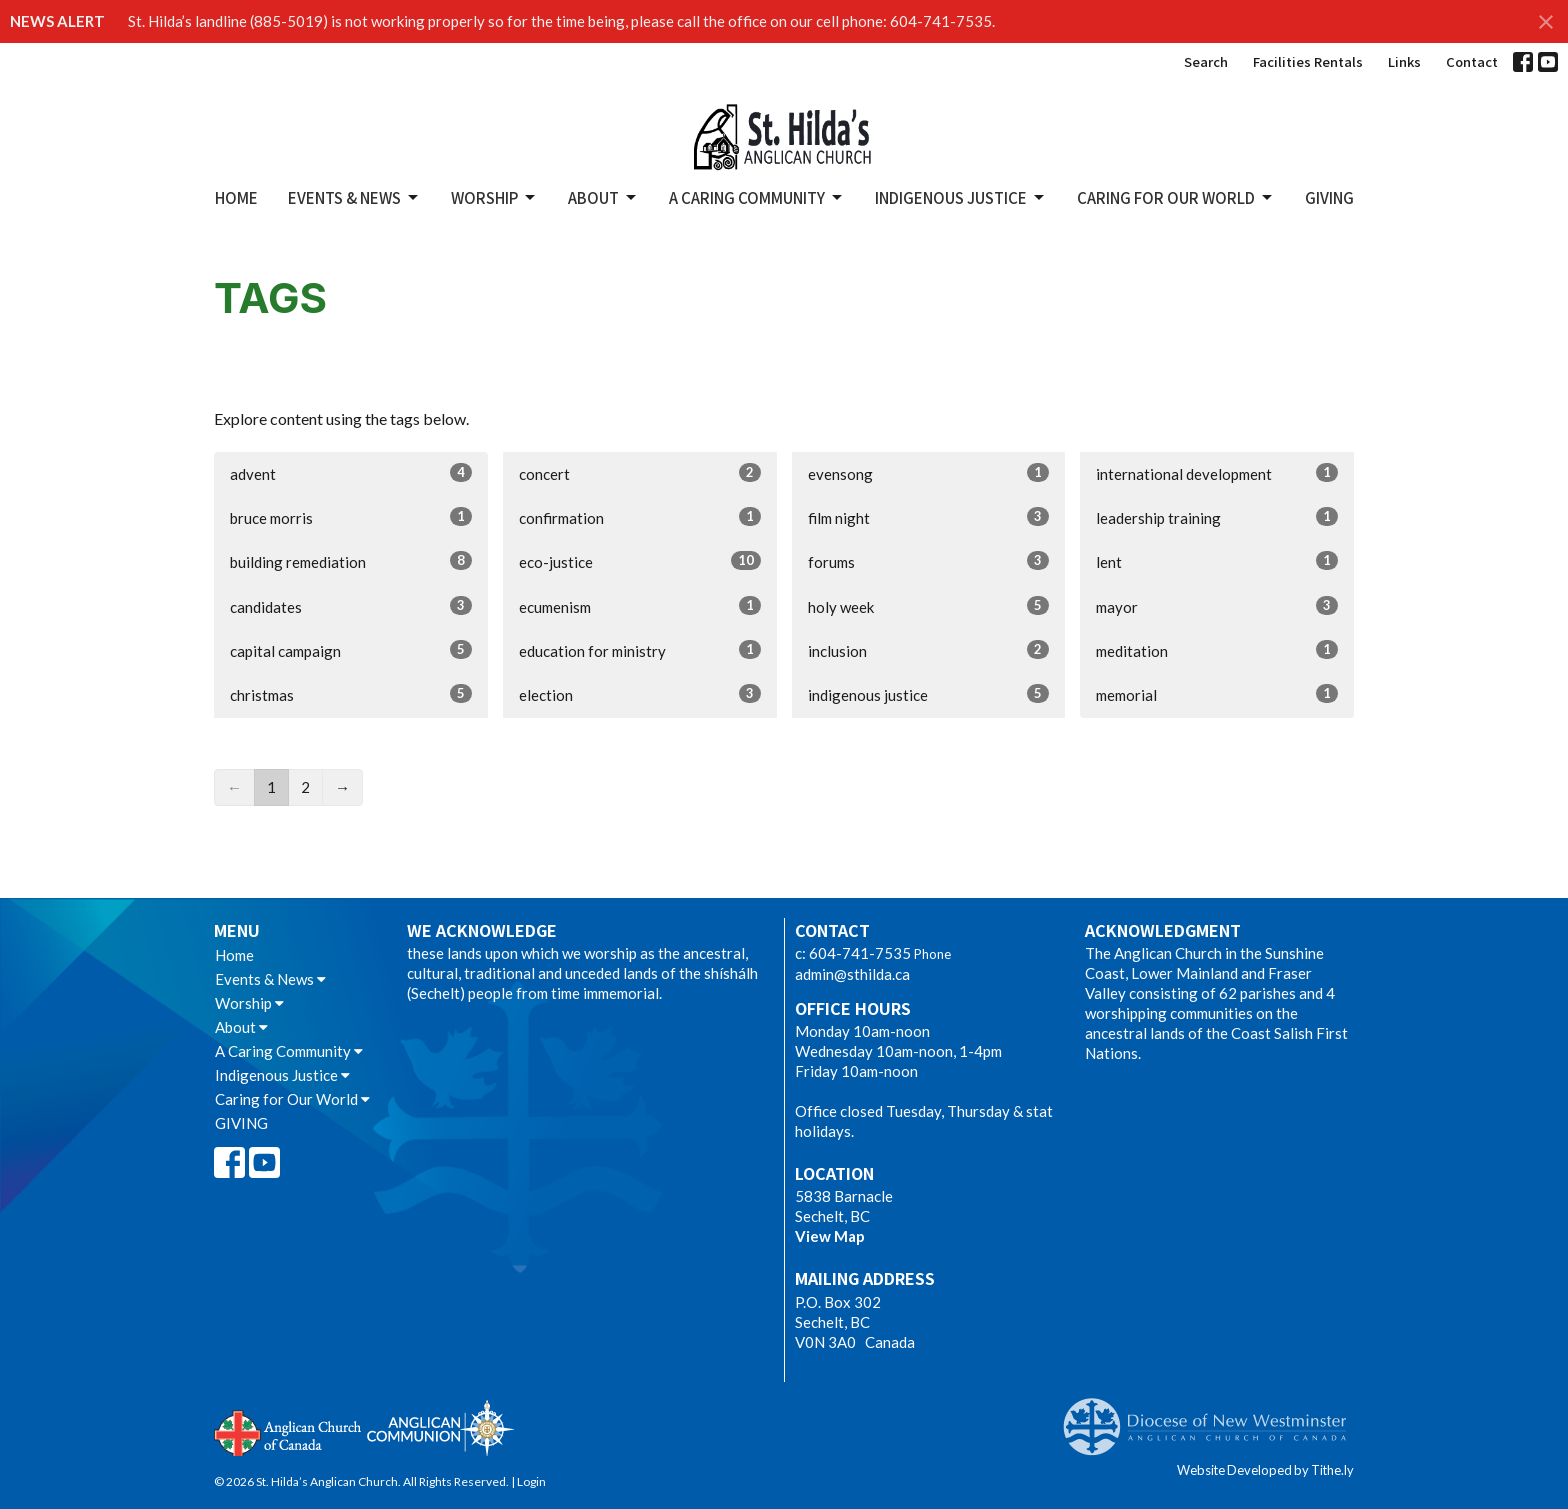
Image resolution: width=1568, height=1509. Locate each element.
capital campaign (351, 650)
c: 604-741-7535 (853, 953)
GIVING (1329, 197)
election (640, 694)
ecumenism (640, 606)
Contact (1472, 61)
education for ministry (640, 650)
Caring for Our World (1176, 197)
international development (1217, 473)
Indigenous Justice (961, 197)
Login (531, 1481)
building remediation (351, 561)
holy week (929, 606)
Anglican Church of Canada (288, 1431)
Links (1404, 61)
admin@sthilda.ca (852, 974)
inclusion (929, 650)
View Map (830, 1236)
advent (351, 473)
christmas (351, 694)
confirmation (640, 517)
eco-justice (640, 561)
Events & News (354, 197)
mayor (1217, 606)
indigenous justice (929, 694)
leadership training (1217, 517)
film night (929, 517)
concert (640, 473)
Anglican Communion (440, 1427)
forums (929, 561)
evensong (929, 473)
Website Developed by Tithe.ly (1265, 1470)
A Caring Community (757, 197)
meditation (1217, 650)
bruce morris (351, 517)
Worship (494, 197)
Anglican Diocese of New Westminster (1212, 1417)
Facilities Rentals (1308, 61)
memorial (1217, 694)
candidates (351, 606)
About (603, 197)
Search (1206, 61)
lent (1217, 561)
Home (236, 197)
